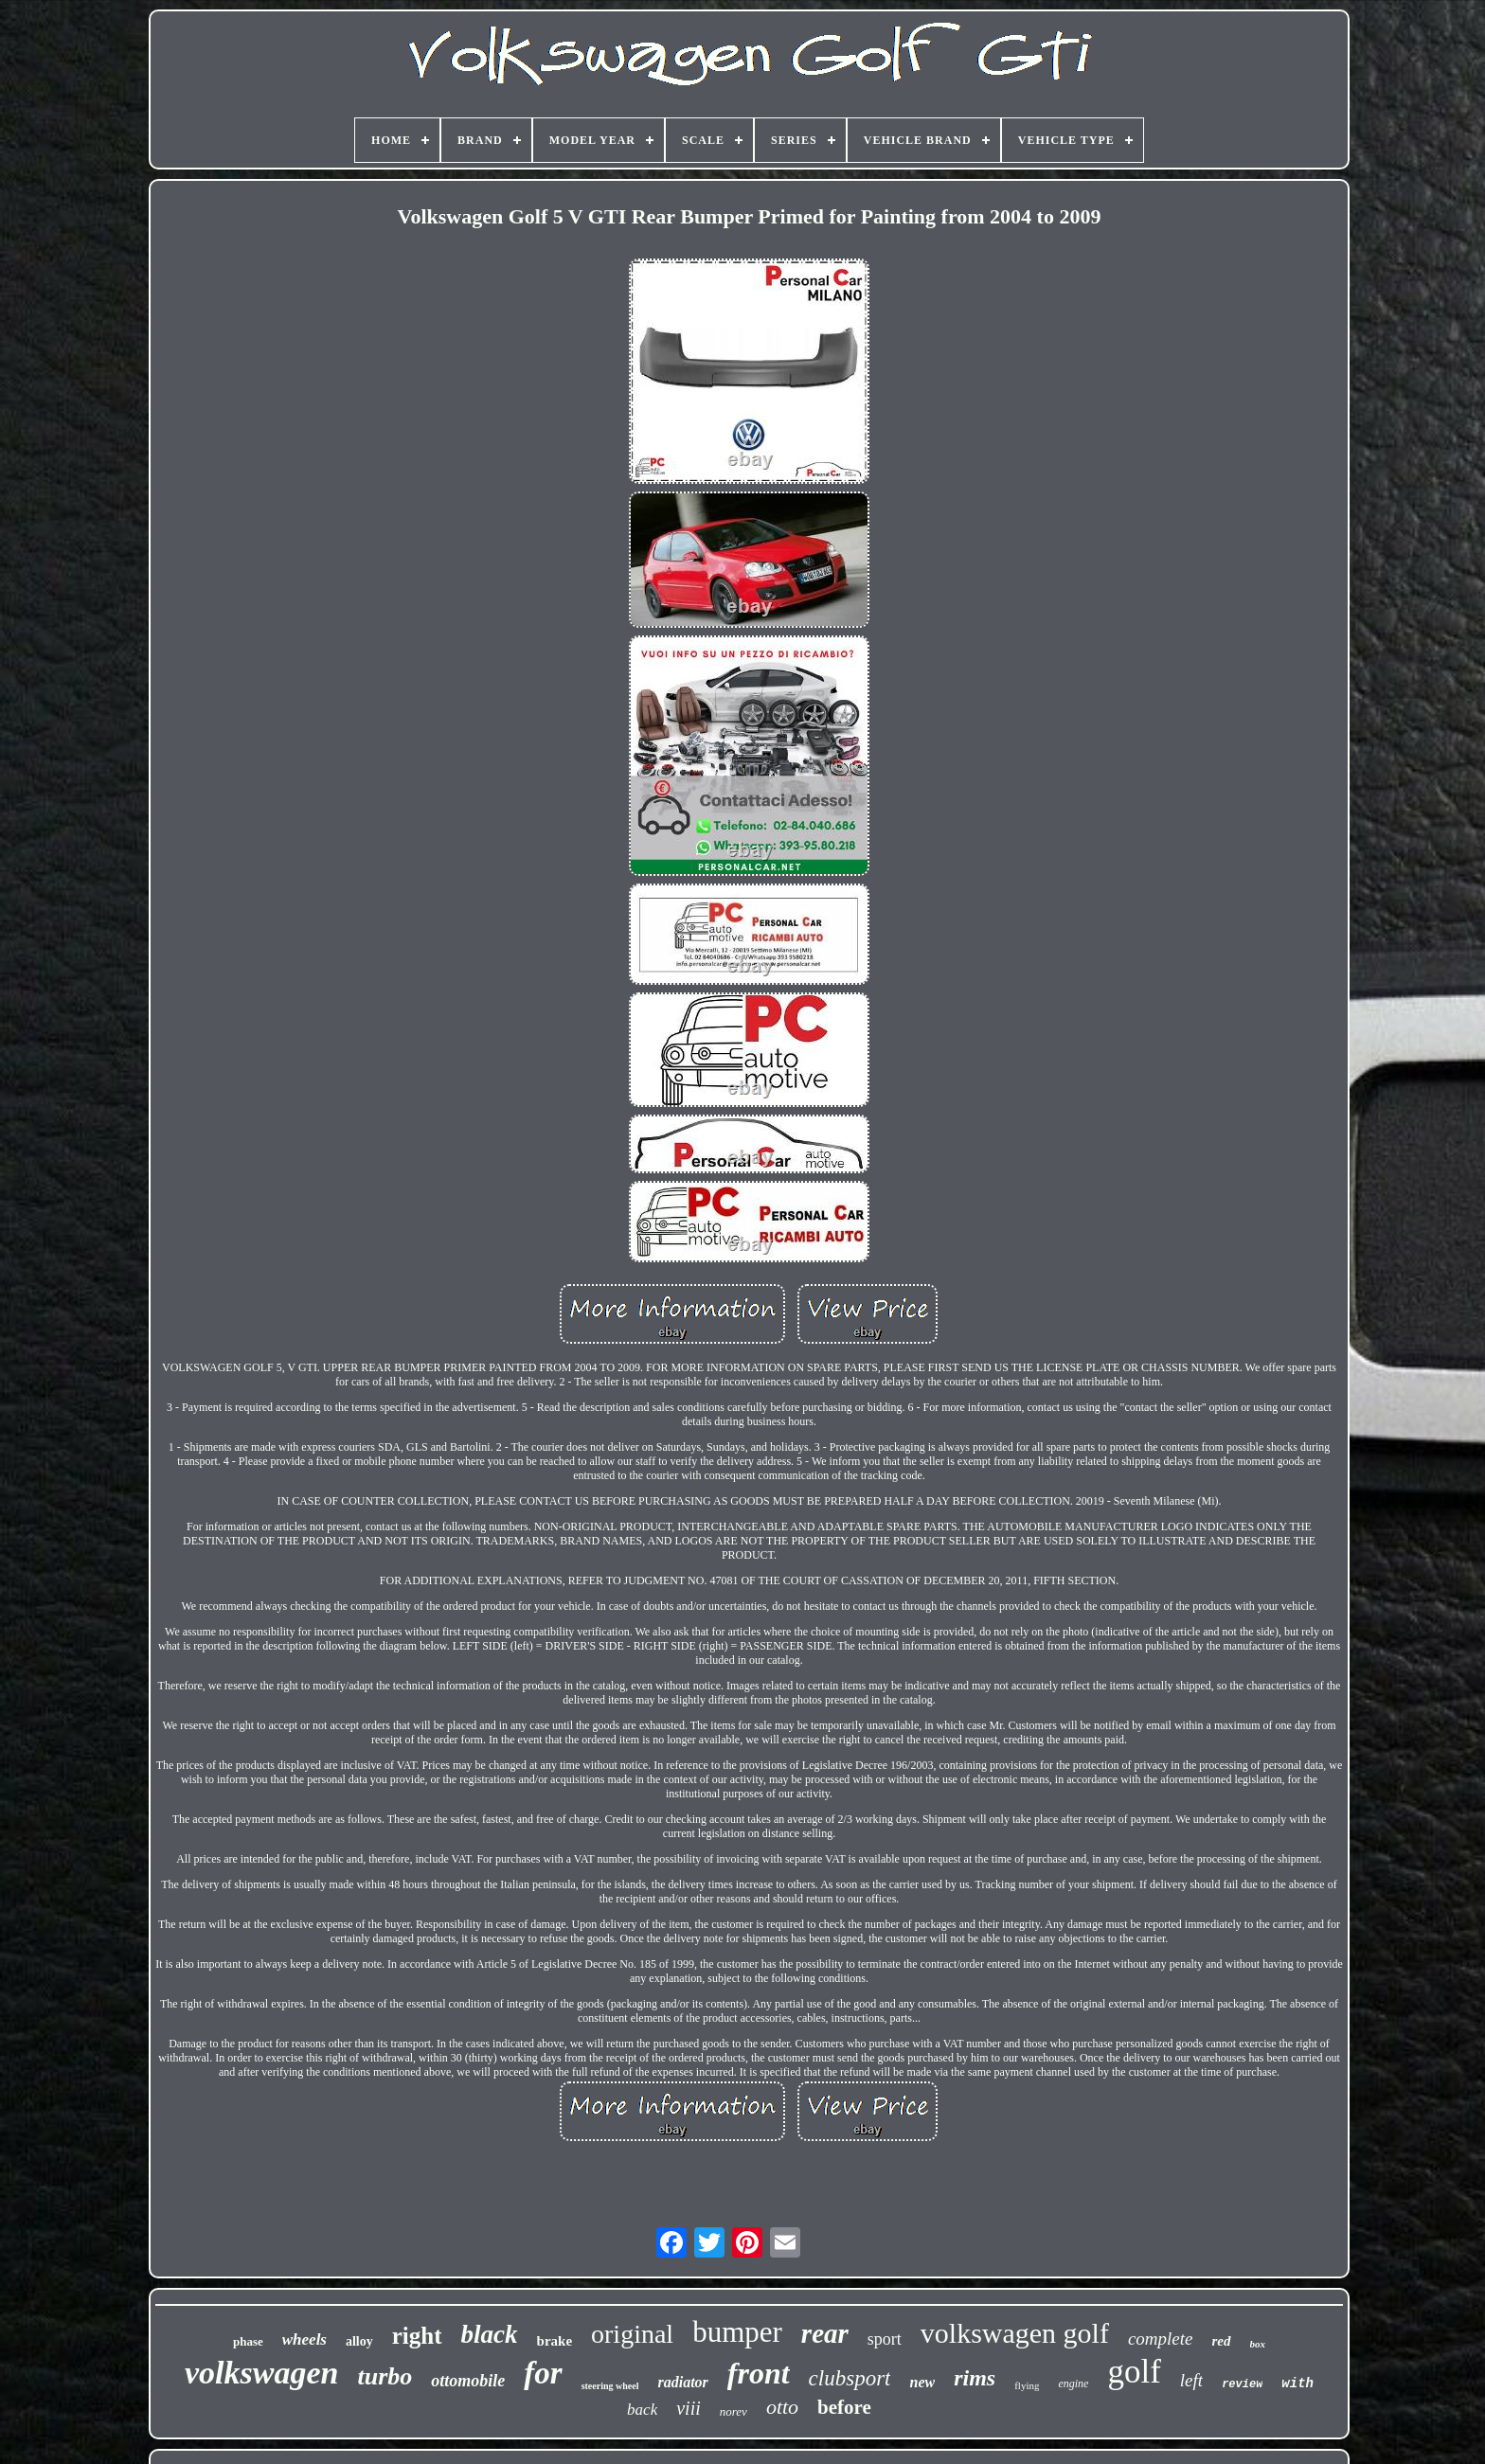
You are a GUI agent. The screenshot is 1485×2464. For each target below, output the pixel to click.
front (758, 2373)
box (1258, 2343)
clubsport (850, 2378)
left (1191, 2380)
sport (885, 2339)
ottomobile (468, 2380)
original (632, 2333)
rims (974, 2378)
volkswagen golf (1015, 2332)
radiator (682, 2382)
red (1221, 2340)
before (844, 2407)
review (1242, 2384)
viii (688, 2408)
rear (825, 2333)
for (543, 2373)
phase (248, 2341)
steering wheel (610, 2386)
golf (1133, 2371)
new (922, 2382)
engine (1073, 2383)
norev (733, 2411)
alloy (359, 2341)
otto (782, 2407)
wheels (304, 2339)
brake (555, 2340)
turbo (384, 2376)
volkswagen (261, 2372)
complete (1160, 2338)
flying (1026, 2385)
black (489, 2334)
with (1297, 2383)
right (417, 2335)
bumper (737, 2331)
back (642, 2410)
